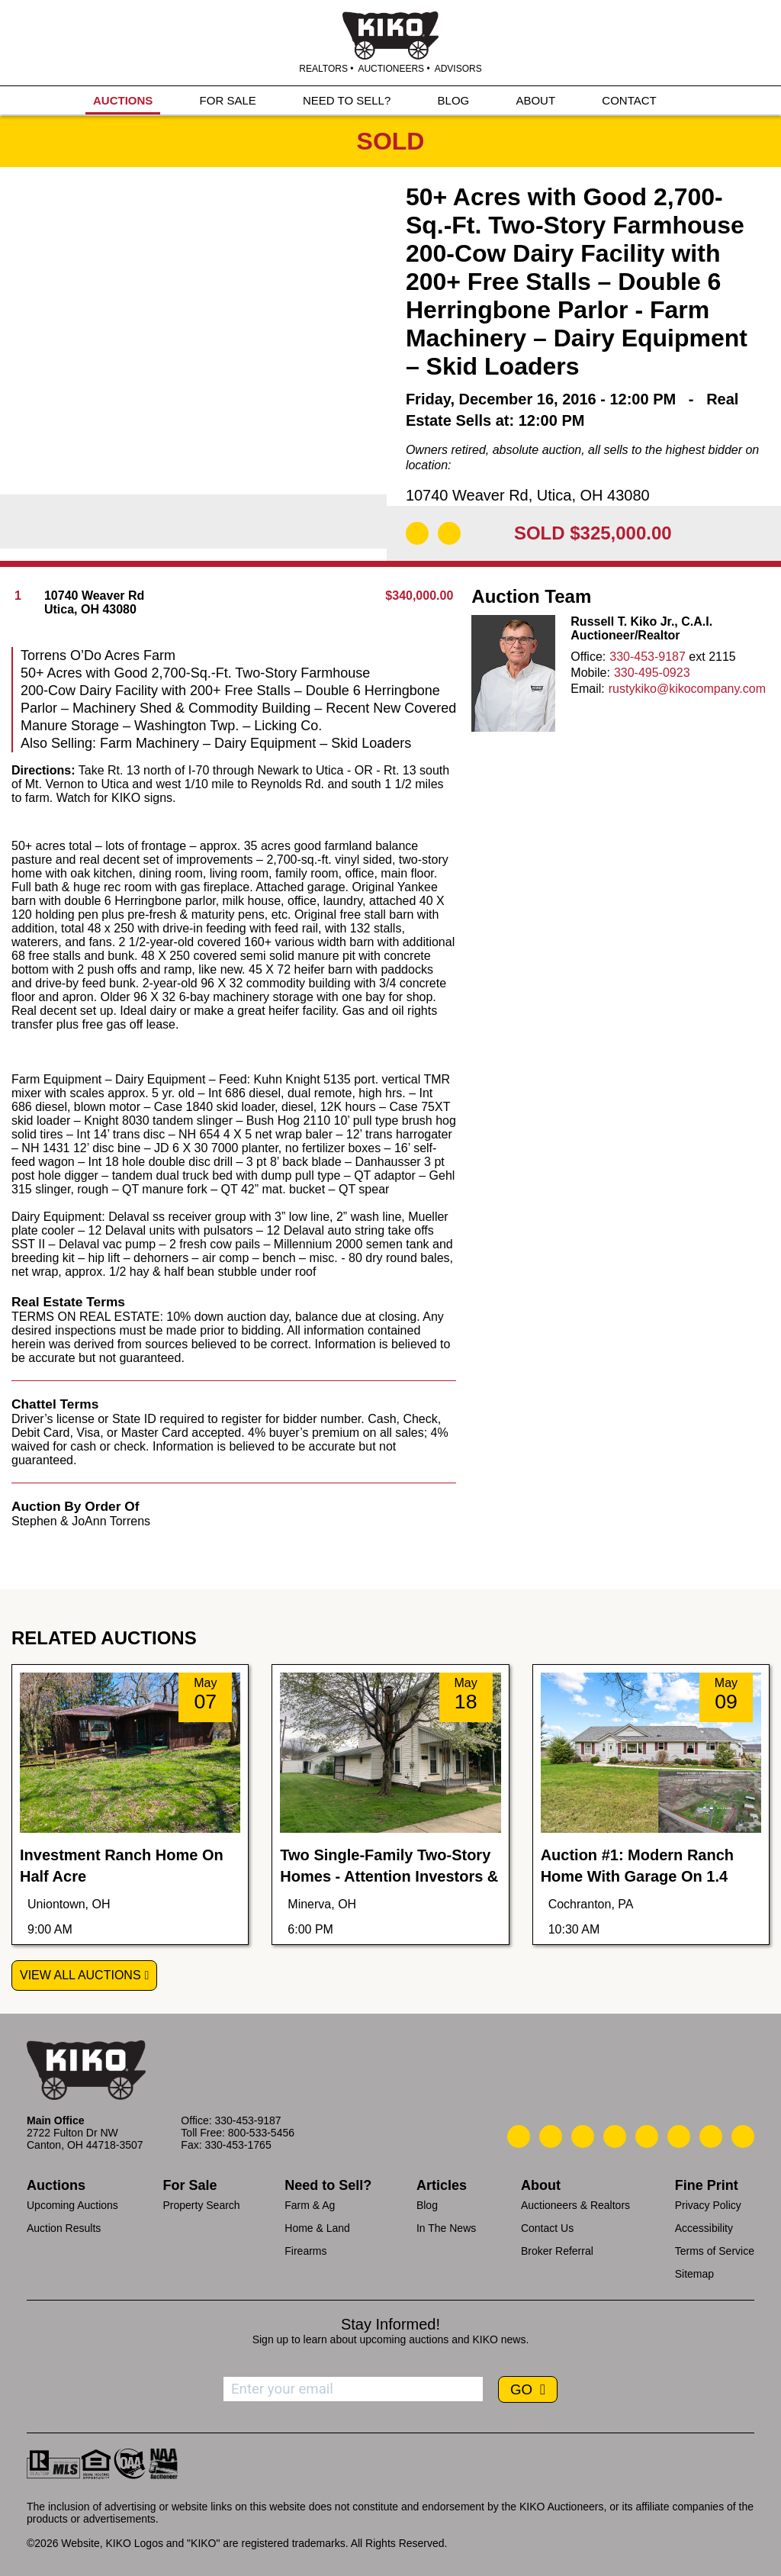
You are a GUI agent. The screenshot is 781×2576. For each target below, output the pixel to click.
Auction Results (64, 2228)
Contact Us (547, 2228)
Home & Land (317, 2228)
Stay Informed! (390, 2324)
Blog (427, 2205)
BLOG (454, 100)
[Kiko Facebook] (614, 2136)
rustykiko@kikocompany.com (687, 688)
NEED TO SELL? (346, 100)
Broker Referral (557, 2251)
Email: (587, 688)
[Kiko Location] (582, 2136)
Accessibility (704, 2228)
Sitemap (694, 2274)
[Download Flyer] (417, 533)
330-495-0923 (652, 672)
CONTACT (629, 100)
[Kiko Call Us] (518, 2136)
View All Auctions (80, 1975)
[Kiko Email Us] (550, 2136)
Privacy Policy (708, 2205)
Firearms (305, 2251)
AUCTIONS (123, 100)
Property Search (200, 2205)
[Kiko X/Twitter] (678, 2136)
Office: (588, 656)
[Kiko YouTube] (710, 2136)
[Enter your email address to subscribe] (353, 2389)
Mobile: (590, 672)
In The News (446, 2228)
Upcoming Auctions (72, 2205)
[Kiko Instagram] (742, 2136)
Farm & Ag (309, 2205)
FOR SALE (228, 100)
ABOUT (535, 100)
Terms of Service (714, 2251)
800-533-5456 (261, 2133)
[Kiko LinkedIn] (646, 2136)
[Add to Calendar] (449, 533)
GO (523, 2389)
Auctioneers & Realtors (575, 2205)
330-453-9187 (647, 656)
